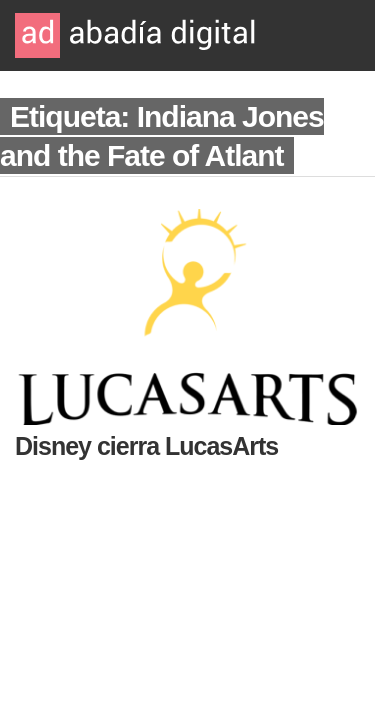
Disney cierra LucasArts (146, 446)
